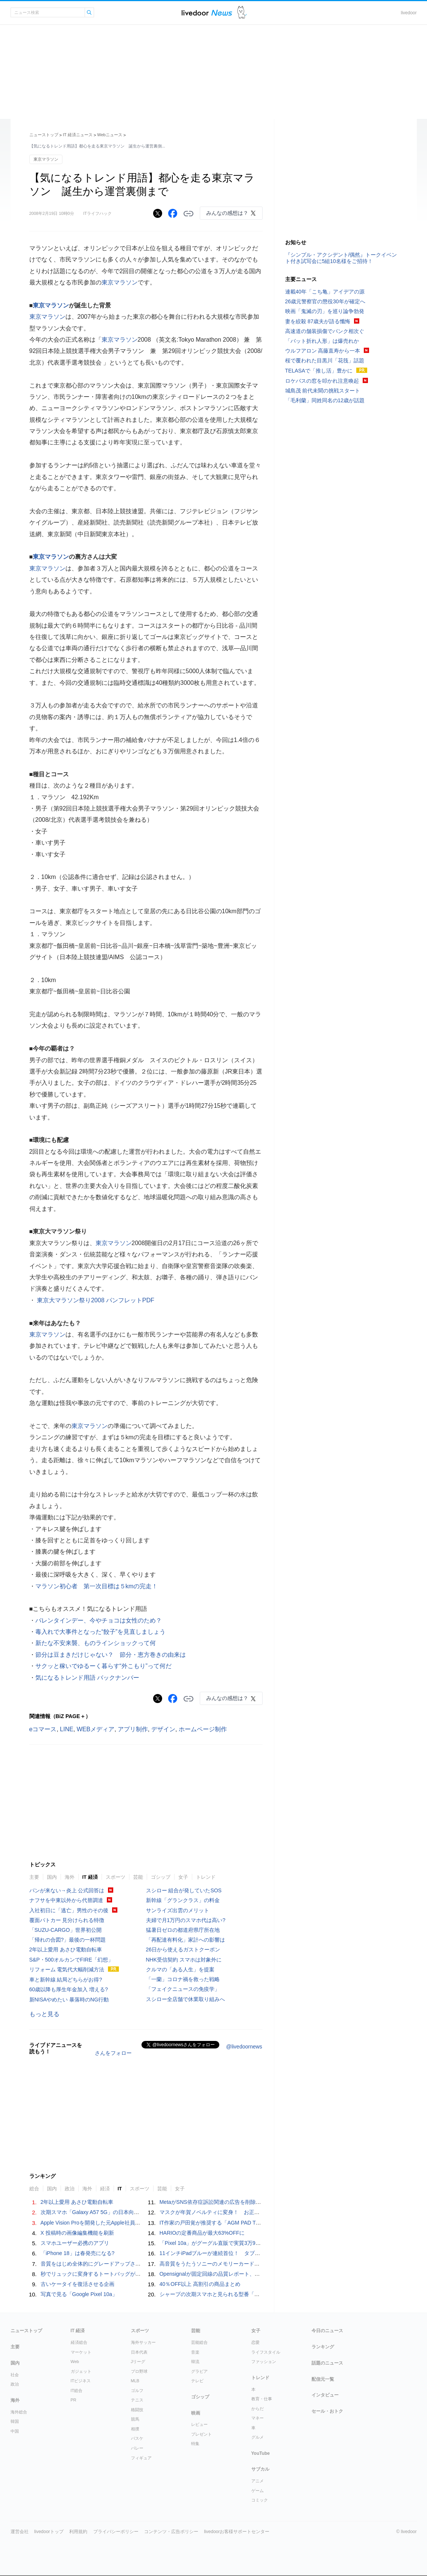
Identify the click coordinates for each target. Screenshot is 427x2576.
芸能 (138, 1877)
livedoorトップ (49, 2531)
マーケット (81, 2352)
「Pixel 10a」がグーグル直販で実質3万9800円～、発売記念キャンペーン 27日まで (260, 2243)
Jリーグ (138, 2361)
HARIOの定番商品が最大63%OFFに (202, 2233)
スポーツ (115, 1877)
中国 (15, 2431)
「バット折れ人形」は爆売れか (322, 341)
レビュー (199, 2424)
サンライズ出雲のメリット (177, 1910)
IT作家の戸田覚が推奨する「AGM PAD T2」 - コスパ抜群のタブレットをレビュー (256, 2223)
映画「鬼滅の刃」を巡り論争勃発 (324, 311)
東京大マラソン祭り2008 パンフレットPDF (94, 1300)
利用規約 (78, 2531)
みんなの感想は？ (227, 213)
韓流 (195, 2361)
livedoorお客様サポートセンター (236, 2531)
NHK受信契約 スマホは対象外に (184, 1960)
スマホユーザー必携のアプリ (75, 2243)
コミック (259, 2500)
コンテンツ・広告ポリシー (171, 2531)
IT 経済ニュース (78, 134)
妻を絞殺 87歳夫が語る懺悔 (317, 321)
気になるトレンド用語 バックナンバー (87, 1677)
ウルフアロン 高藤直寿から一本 (322, 351)
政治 (69, 2188)
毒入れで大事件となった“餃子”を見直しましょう (100, 1632)
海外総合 (19, 2412)
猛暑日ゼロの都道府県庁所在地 (183, 1930)
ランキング (323, 2346)
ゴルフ (137, 2390)
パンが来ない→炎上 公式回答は (67, 1890)
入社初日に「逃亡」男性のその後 (68, 1910)
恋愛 (255, 2342)
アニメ (257, 2481)
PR (73, 2400)
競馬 (135, 2419)
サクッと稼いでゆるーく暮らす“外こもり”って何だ (103, 1666)
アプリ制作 (133, 1729)
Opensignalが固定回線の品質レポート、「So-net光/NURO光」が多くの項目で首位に (260, 2274)
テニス (137, 2400)
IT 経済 (90, 1877)
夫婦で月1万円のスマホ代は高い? (186, 1920)
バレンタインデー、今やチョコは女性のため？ (98, 1620)
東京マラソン (45, 159)
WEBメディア (95, 1729)
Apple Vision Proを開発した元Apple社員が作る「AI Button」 (112, 2223)
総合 (34, 2188)
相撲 (135, 2429)
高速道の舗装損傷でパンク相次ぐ (324, 331)
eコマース (43, 1729)
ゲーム (257, 2490)
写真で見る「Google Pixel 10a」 (79, 2294)
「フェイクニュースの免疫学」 (183, 1989)
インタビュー (325, 2395)
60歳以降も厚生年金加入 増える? (68, 1989)
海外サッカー (143, 2342)
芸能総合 (199, 2342)
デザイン (163, 1729)
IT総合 (77, 2390)
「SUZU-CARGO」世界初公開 (65, 1930)
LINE (66, 1729)
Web (75, 2361)
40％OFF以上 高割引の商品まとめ (200, 2284)
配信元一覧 (323, 2379)
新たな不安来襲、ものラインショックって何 (95, 1643)
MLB (135, 2380)
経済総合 (79, 2342)
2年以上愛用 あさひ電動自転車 (65, 1949)
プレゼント (201, 2434)
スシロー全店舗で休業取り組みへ (185, 1999)
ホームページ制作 (203, 1729)
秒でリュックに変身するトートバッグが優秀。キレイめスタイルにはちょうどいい (138, 2274)
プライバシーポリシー (115, 2531)
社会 (15, 2374)
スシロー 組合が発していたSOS (184, 1890)
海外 (69, 1877)
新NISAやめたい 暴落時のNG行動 (69, 2000)
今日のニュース (327, 2330)
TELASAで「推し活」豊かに (319, 371)
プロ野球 (139, 2371)
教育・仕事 (261, 2399)
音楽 (195, 2352)
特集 (195, 2443)
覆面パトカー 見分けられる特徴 (67, 1920)
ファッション (263, 2361)
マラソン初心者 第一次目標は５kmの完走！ (96, 1586)
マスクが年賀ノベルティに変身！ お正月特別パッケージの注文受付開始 (246, 2212)
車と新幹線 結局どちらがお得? (65, 1980)
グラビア (199, 2371)
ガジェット (81, 2371)
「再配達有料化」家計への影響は (185, 1940)
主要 (34, 1877)
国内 (52, 1877)
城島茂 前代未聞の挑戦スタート (322, 391)
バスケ (137, 2438)
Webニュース (109, 134)
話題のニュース (327, 2363)
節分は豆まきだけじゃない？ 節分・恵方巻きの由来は (110, 1654)
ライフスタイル (265, 2352)
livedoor (408, 12)
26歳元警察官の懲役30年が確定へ (325, 301)
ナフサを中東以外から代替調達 (66, 1900)
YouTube (260, 2453)
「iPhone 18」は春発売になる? (78, 2253)
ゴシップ (160, 1877)
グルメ (257, 2437)
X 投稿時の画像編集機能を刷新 (77, 2233)
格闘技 (137, 2409)
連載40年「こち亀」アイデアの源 (325, 292)
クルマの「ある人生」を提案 (180, 1969)
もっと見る (44, 2014)
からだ (257, 2408)
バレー (137, 2448)
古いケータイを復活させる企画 (77, 2284)
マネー (257, 2418)
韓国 (15, 2421)
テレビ (197, 2380)
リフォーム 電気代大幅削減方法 (67, 1969)
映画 (195, 2413)
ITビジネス (81, 2380)
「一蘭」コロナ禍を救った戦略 (183, 1979)
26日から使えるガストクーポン (183, 1949)
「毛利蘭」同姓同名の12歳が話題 (325, 400)
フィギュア (141, 2458)
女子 (183, 1877)
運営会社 (20, 2531)
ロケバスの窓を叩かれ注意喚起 (322, 381)
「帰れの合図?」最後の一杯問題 (67, 1940)
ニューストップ (43, 134)
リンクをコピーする (188, 214)
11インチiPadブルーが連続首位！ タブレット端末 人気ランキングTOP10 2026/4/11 (262, 2253)
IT (120, 2188)
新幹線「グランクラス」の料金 (183, 1900)
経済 (105, 2188)
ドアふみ (242, 12)
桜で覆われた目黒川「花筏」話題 (324, 360)
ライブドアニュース (207, 12)
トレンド (206, 1877)
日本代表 (139, 2352)
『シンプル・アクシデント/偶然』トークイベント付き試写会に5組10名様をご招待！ (341, 258)
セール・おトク (327, 2411)
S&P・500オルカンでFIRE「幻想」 (71, 1960)
